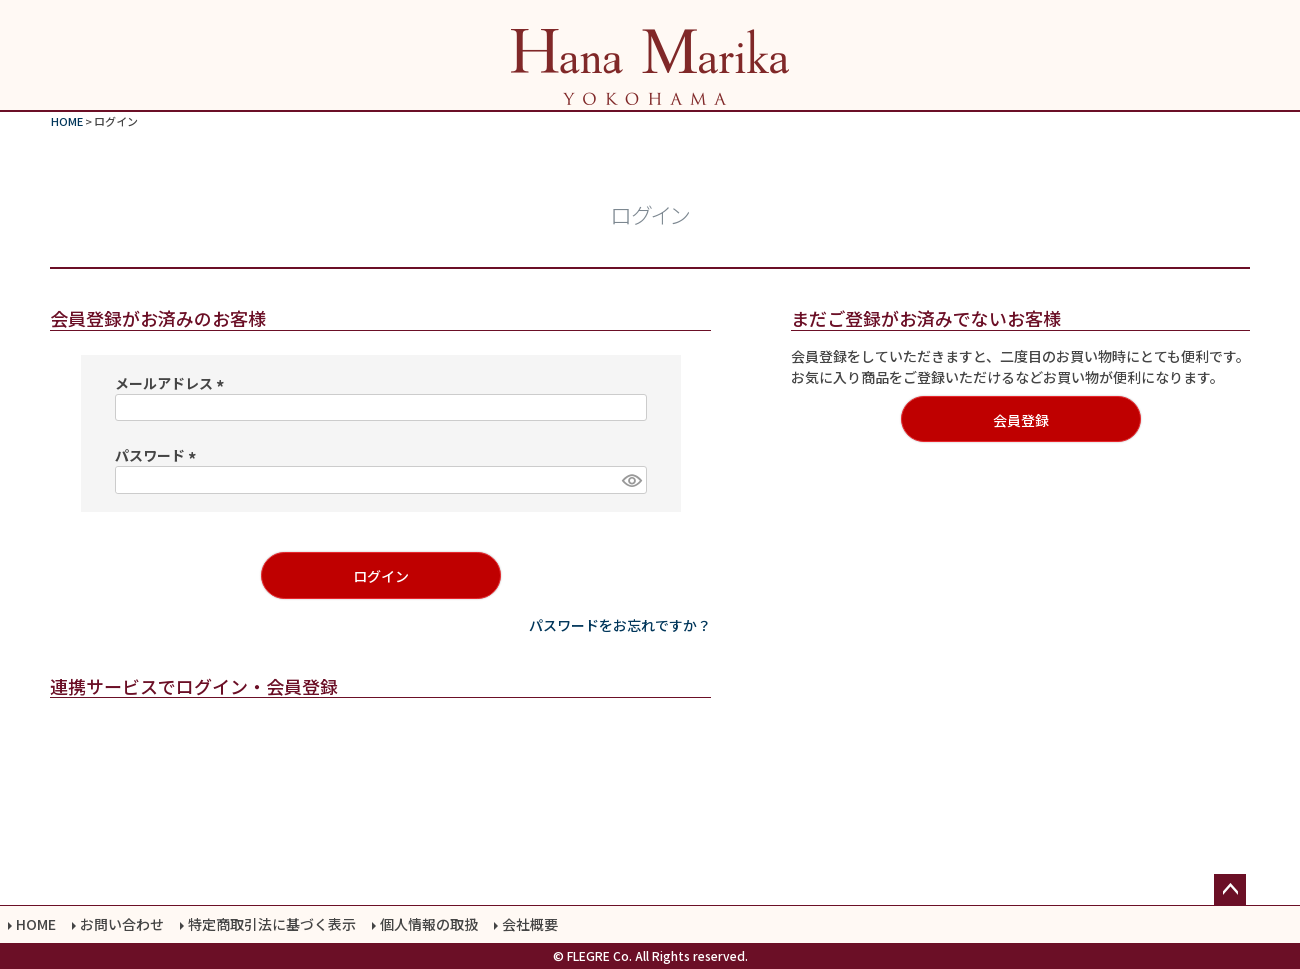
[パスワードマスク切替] (631, 480)
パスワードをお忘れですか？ (620, 625)
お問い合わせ (122, 924)
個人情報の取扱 (429, 924)
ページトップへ (1230, 890)
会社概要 (530, 924)
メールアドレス (172, 383)
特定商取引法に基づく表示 (272, 924)
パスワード (158, 455)
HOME (67, 121)
